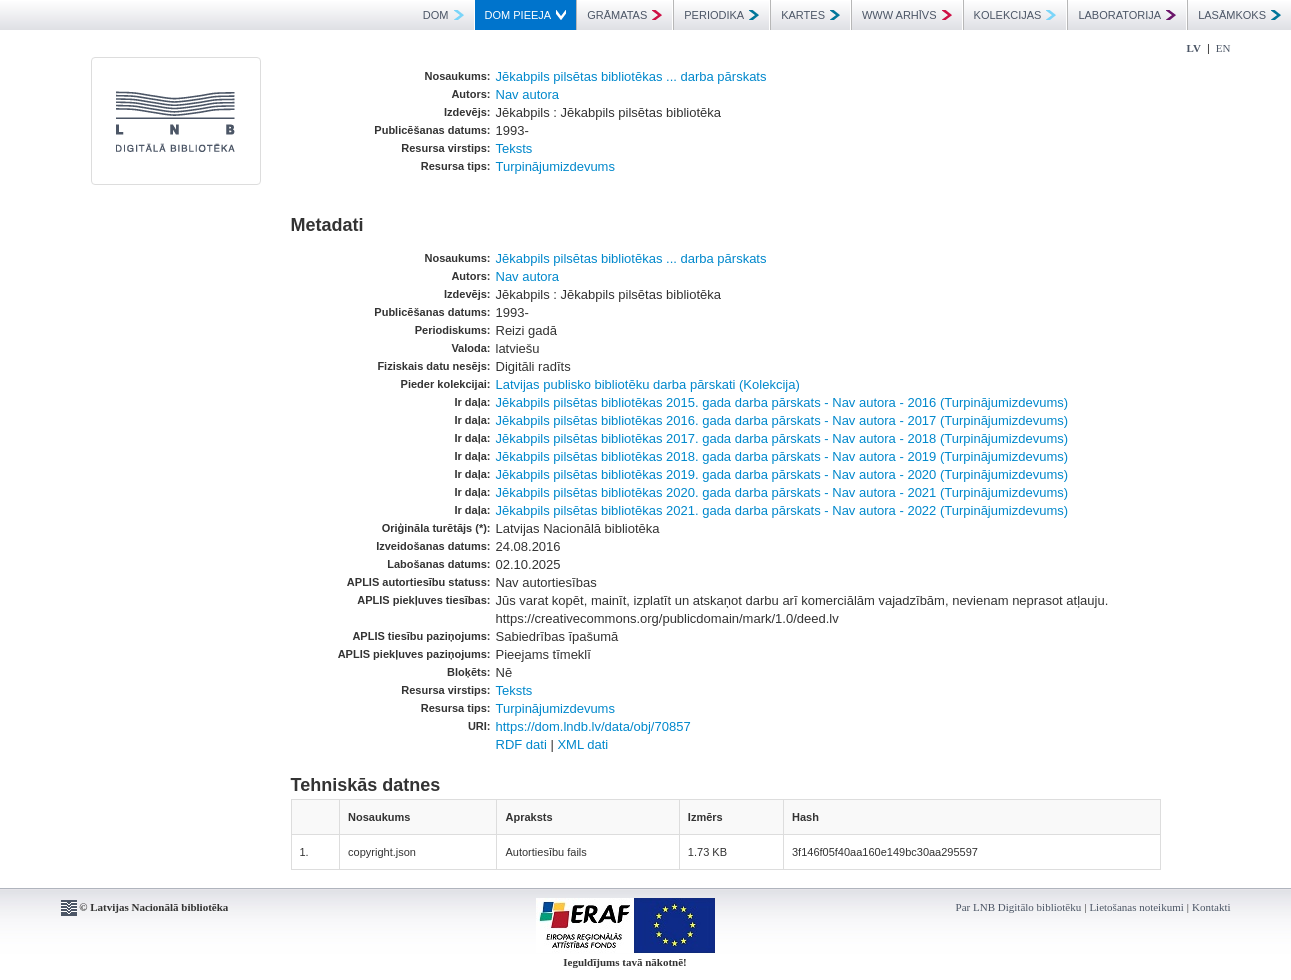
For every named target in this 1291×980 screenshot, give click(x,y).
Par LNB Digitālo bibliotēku (1019, 907)
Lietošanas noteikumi (1136, 907)
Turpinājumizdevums (555, 166)
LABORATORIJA (1127, 15)
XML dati (582, 744)
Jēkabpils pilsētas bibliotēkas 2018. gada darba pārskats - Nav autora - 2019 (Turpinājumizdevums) (782, 456)
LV (1194, 48)
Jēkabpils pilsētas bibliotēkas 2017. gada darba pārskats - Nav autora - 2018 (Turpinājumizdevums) (782, 438)
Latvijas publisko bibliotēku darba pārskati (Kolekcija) (648, 384)
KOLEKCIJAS (1015, 15)
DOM (443, 15)
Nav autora (528, 94)
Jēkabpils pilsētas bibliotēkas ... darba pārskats (631, 76)
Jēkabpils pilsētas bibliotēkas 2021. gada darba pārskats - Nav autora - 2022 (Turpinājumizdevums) (782, 510)
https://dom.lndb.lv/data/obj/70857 (593, 726)
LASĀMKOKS (1239, 15)
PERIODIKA (721, 15)
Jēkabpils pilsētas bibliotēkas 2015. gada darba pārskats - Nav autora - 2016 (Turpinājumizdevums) (782, 402)
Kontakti (1211, 907)
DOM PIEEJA (526, 15)
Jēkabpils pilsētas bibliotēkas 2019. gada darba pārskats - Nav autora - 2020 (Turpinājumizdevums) (782, 474)
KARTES (810, 15)
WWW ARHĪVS (907, 15)
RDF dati (521, 744)
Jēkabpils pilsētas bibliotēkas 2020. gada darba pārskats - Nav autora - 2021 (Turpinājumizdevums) (782, 492)
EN (1223, 48)
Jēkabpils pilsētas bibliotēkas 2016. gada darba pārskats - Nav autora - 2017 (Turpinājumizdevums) (782, 420)
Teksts (514, 148)
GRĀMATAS (624, 15)
